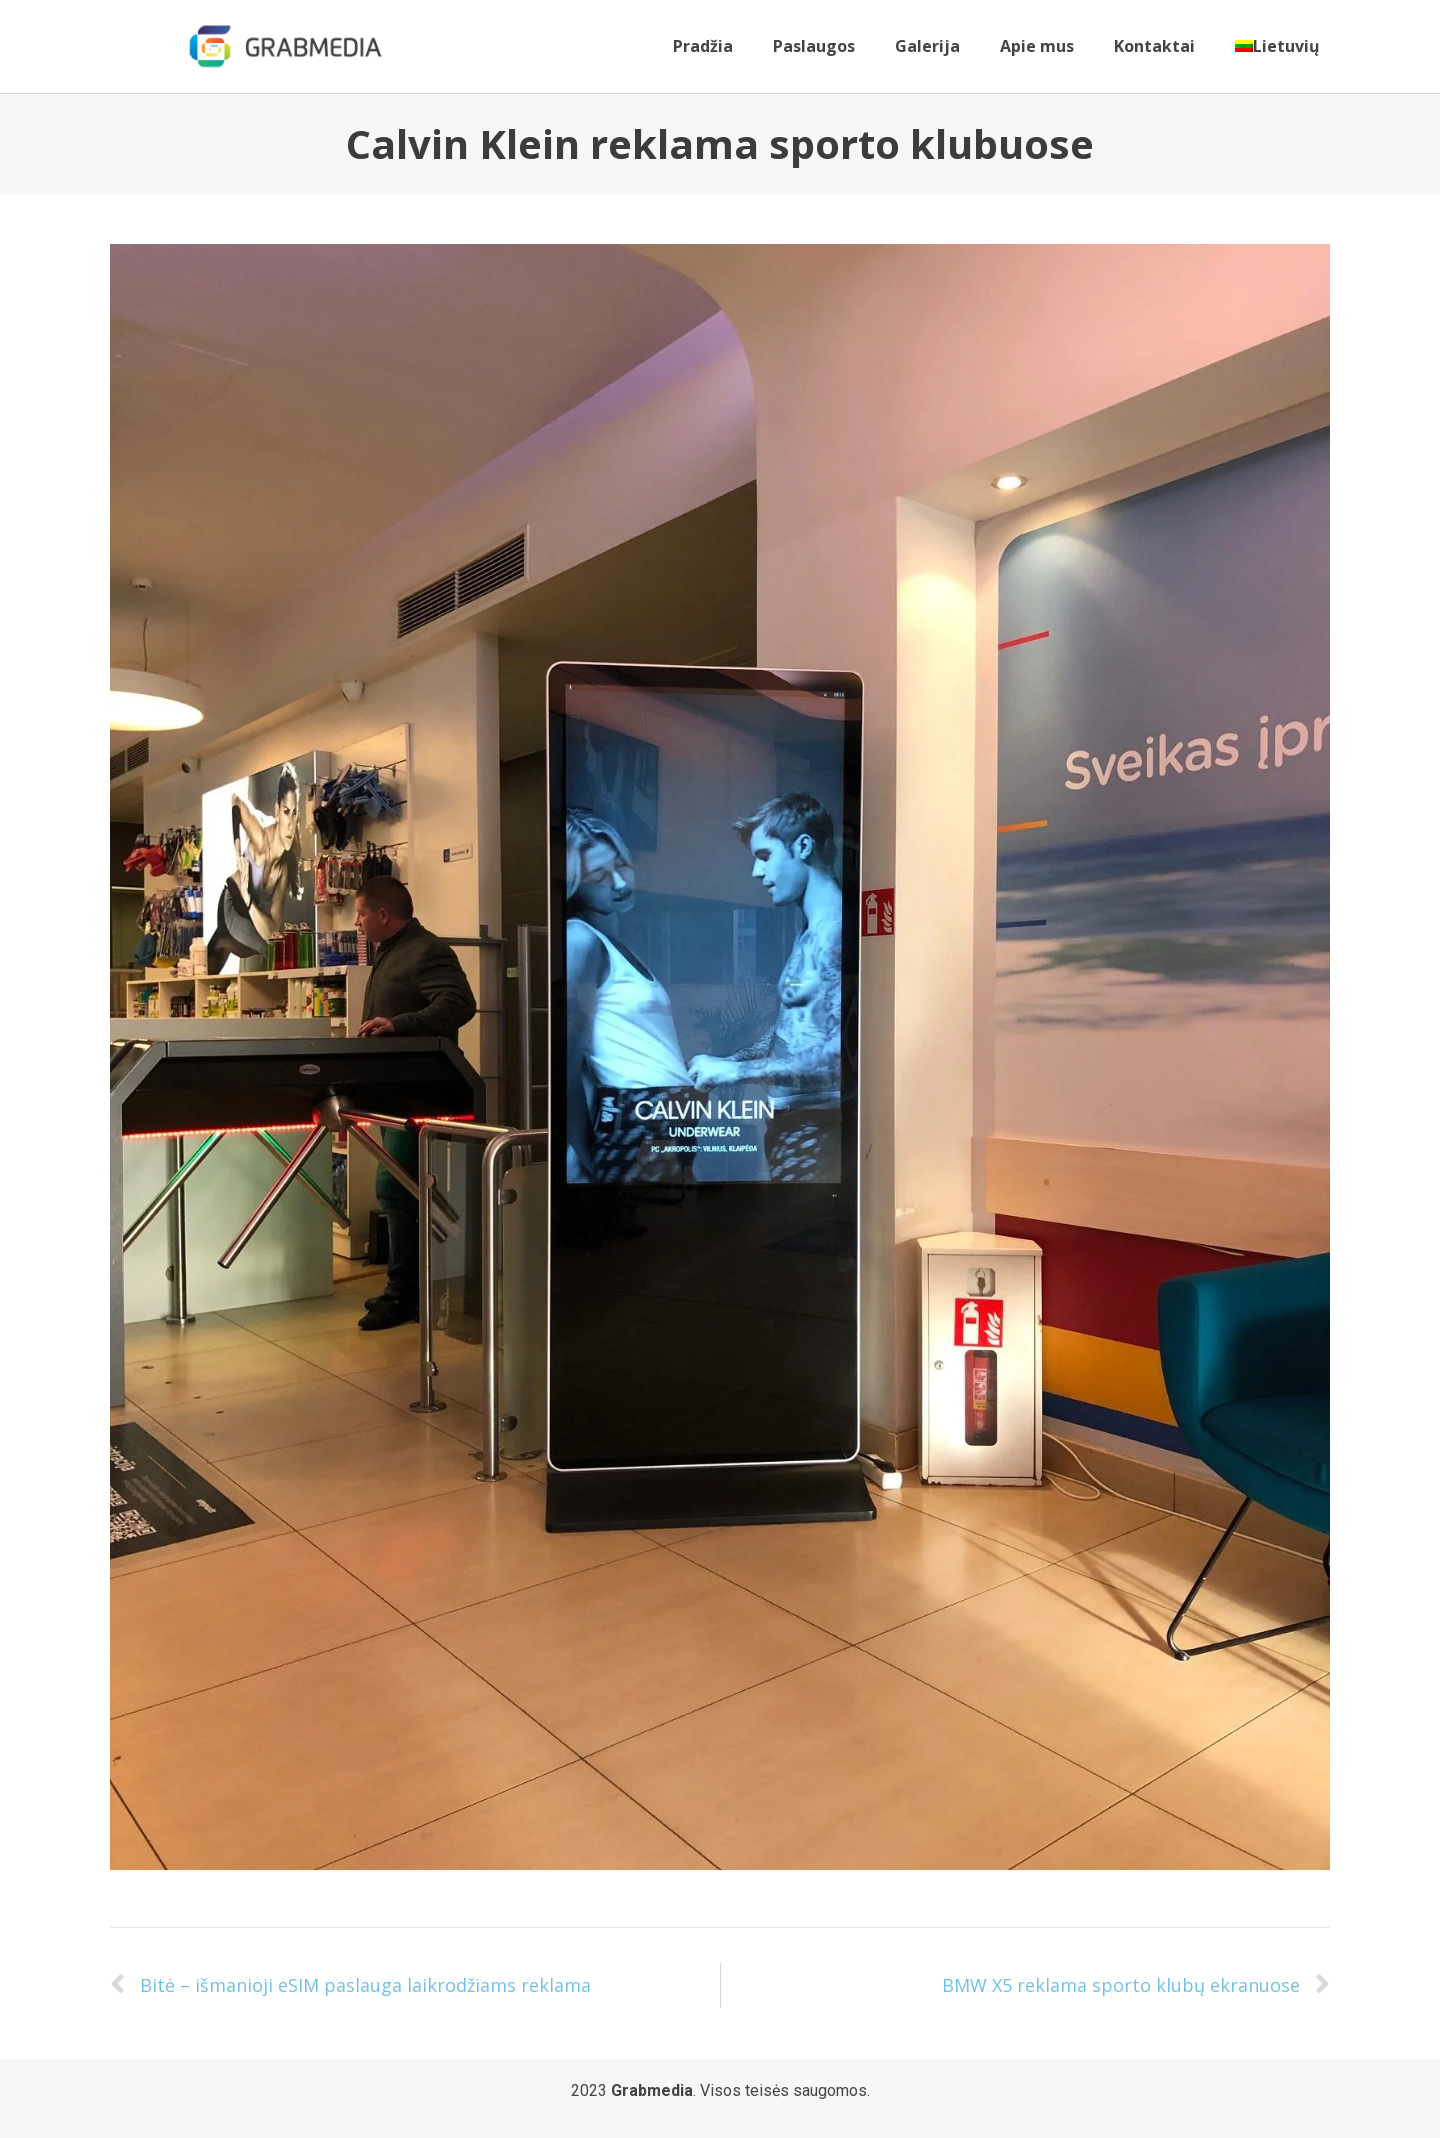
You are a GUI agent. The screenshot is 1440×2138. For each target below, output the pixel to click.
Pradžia (703, 46)
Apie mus (1037, 46)
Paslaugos (814, 46)
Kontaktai (1154, 46)
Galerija (927, 46)
